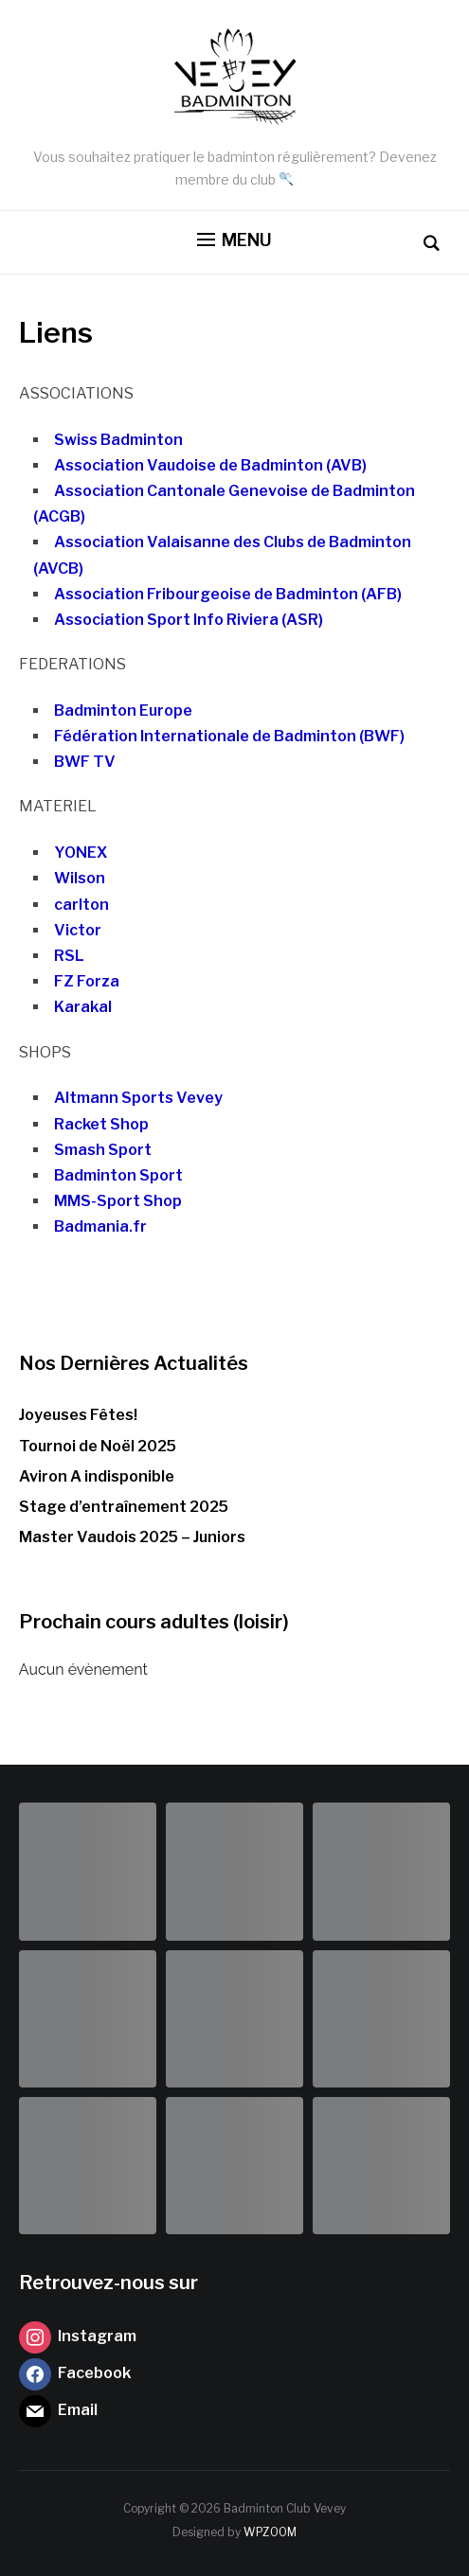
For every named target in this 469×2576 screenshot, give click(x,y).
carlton (81, 905)
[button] (234, 240)
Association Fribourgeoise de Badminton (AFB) (228, 594)
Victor (77, 930)
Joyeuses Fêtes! (78, 1415)
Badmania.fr (100, 1226)
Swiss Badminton (118, 440)
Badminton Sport (118, 1175)
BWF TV (85, 762)
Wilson (79, 878)
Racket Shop (101, 1124)
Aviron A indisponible (96, 1476)
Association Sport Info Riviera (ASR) (188, 620)
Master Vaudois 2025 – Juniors (132, 1537)
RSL (69, 956)
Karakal (83, 1007)
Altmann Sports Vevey (138, 1098)
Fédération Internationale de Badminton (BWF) (229, 736)
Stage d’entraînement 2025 (123, 1507)
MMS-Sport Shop (118, 1201)
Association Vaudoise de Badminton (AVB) (210, 465)
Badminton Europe (123, 711)
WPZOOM (270, 2532)
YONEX (80, 853)
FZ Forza (86, 981)
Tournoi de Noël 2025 (97, 1446)
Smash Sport (103, 1150)
